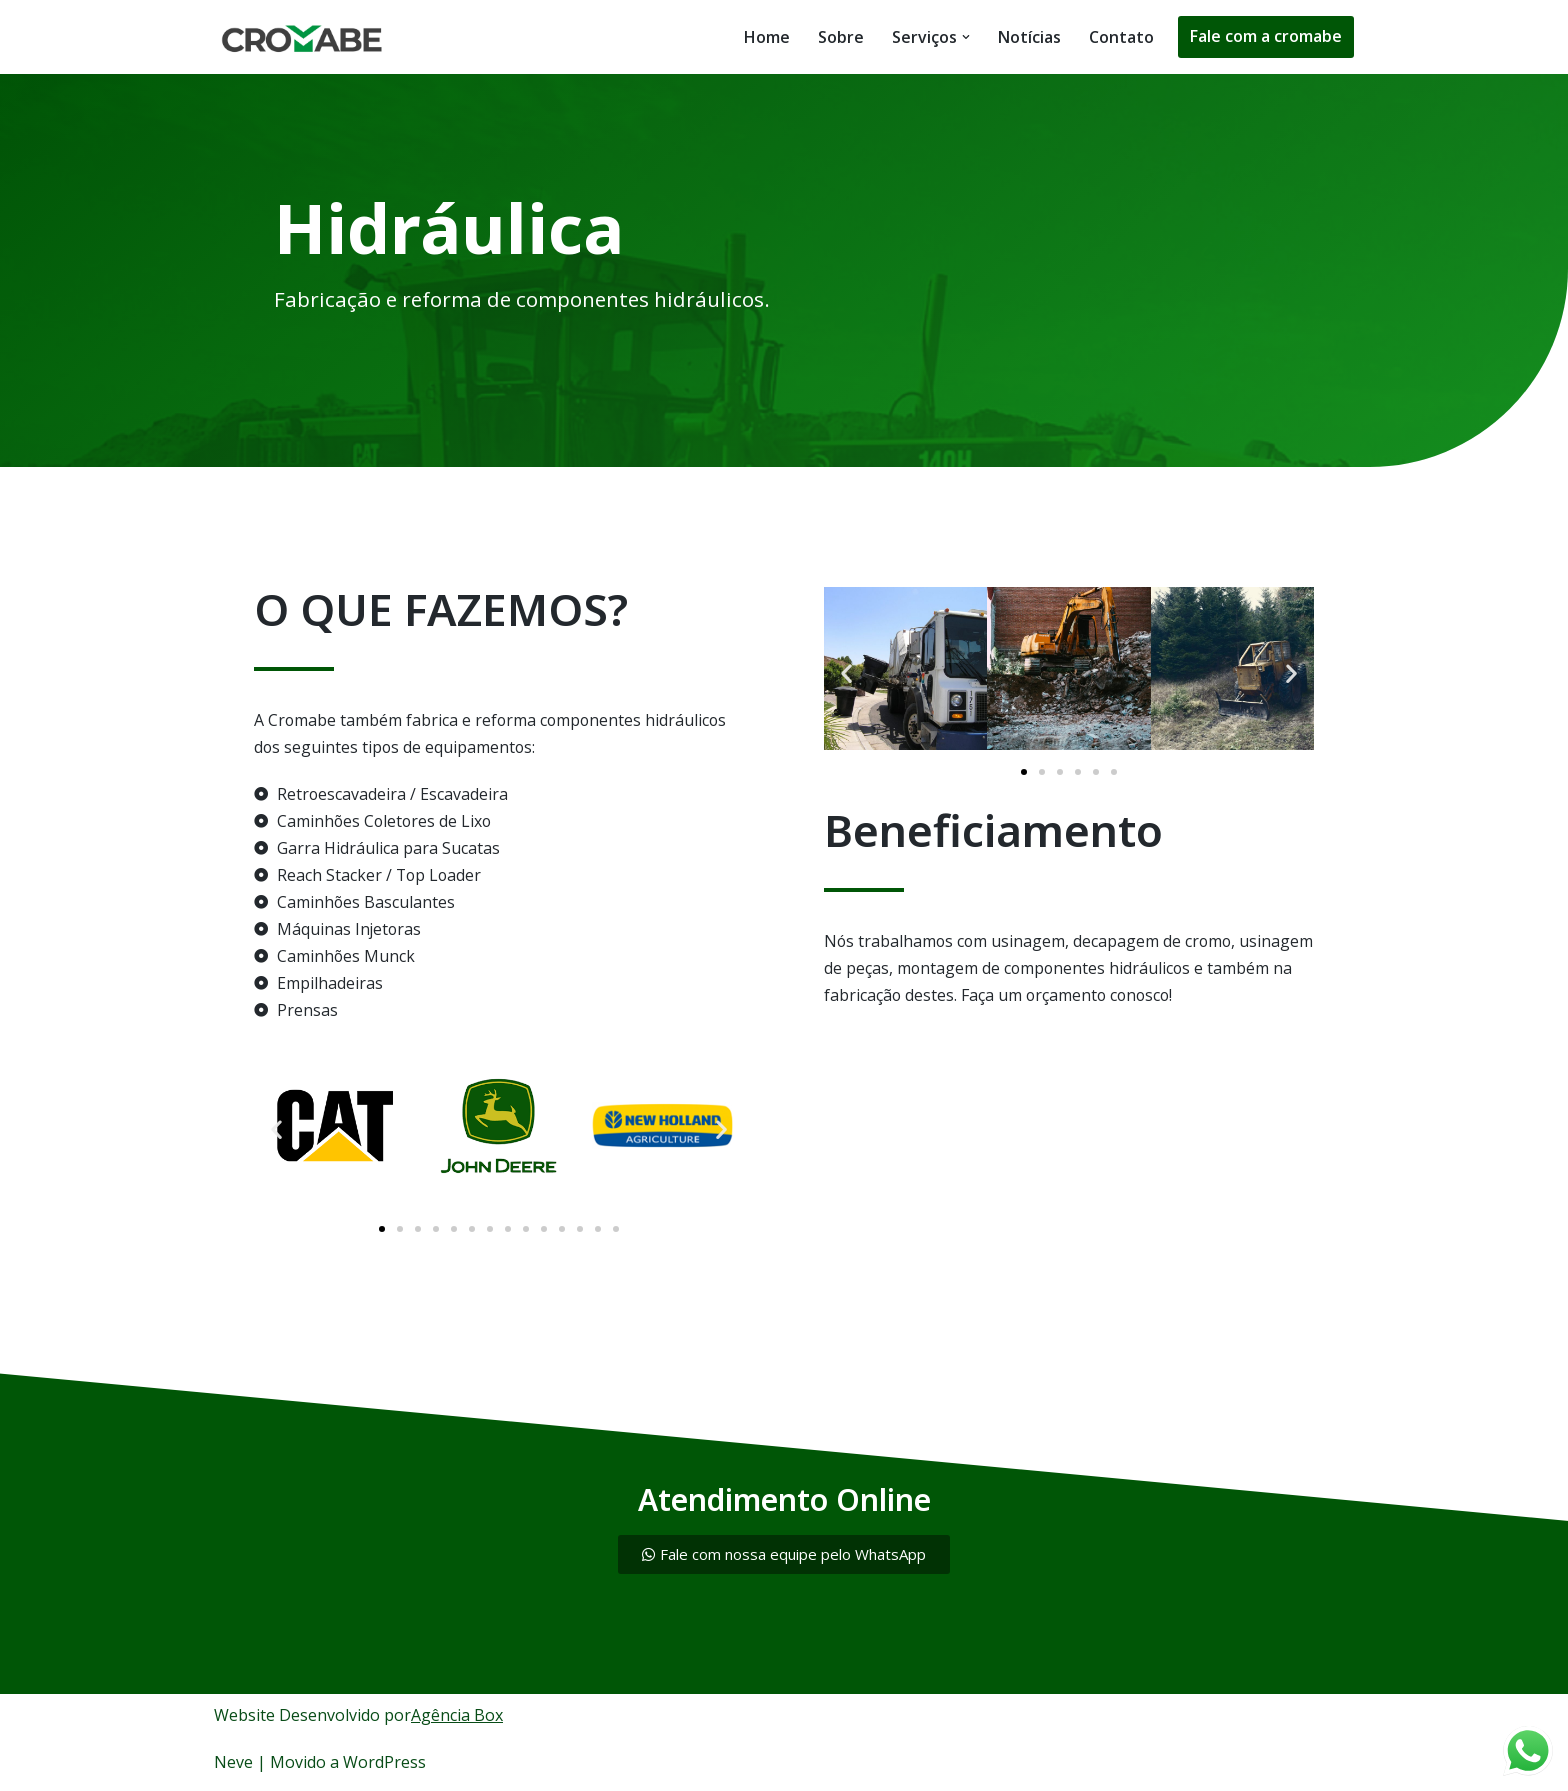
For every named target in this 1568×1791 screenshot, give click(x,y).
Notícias (1029, 37)
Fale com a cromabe (1266, 36)
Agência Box (457, 1718)
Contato (1121, 37)
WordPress (384, 1765)
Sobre (841, 37)
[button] (966, 37)
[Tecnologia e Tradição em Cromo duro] (308, 37)
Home (767, 37)
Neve (233, 1765)
